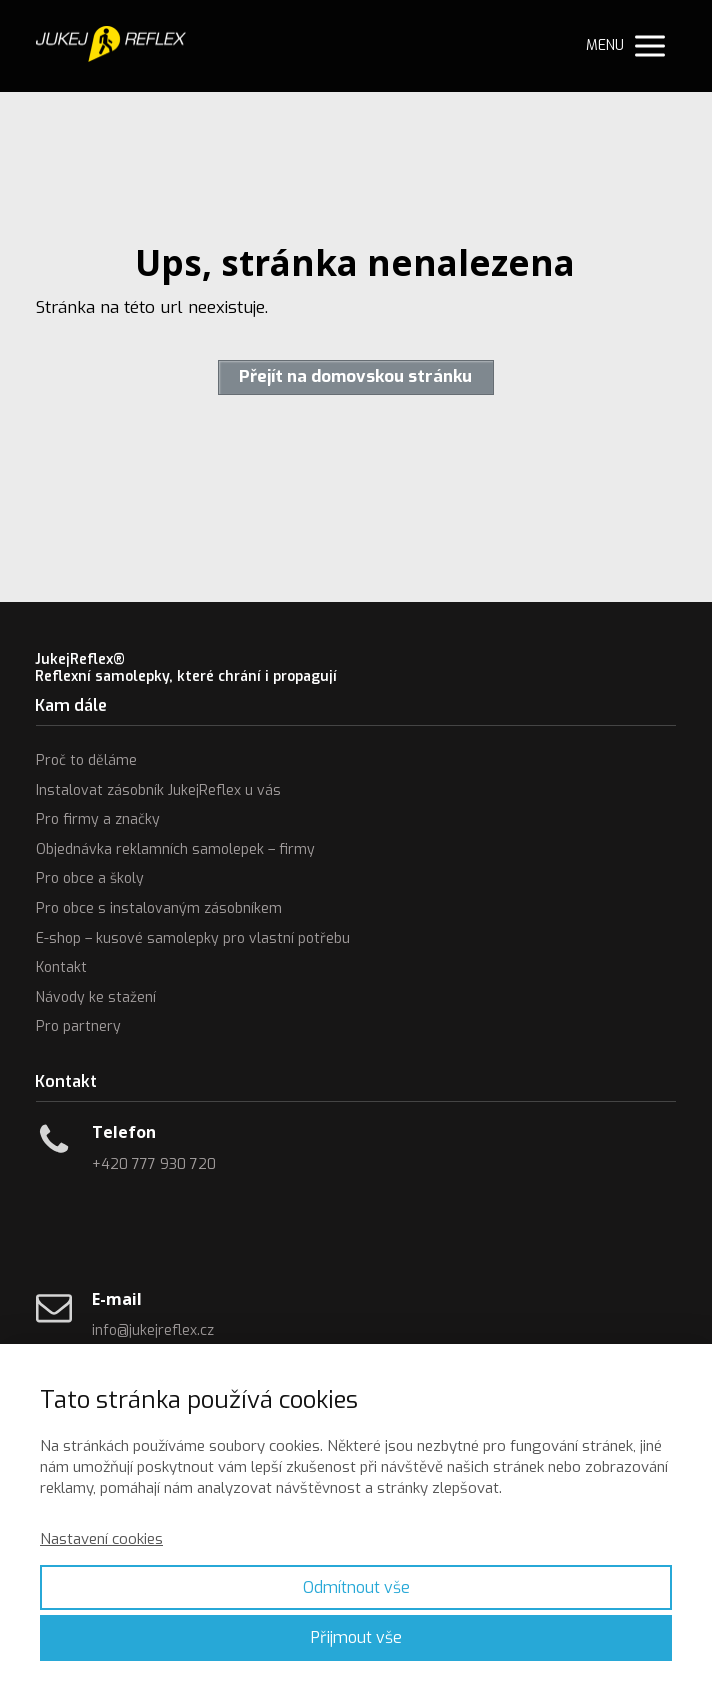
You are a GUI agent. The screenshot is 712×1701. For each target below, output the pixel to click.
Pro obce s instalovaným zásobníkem (159, 908)
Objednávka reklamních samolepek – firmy (175, 849)
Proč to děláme (86, 760)
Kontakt (61, 967)
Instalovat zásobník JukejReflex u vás (158, 790)
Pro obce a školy (90, 878)
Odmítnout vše (356, 1587)
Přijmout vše (356, 1637)
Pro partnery (78, 1026)
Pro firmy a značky (98, 819)
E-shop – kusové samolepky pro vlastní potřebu (193, 938)
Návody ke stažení (96, 997)
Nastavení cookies (101, 1539)
